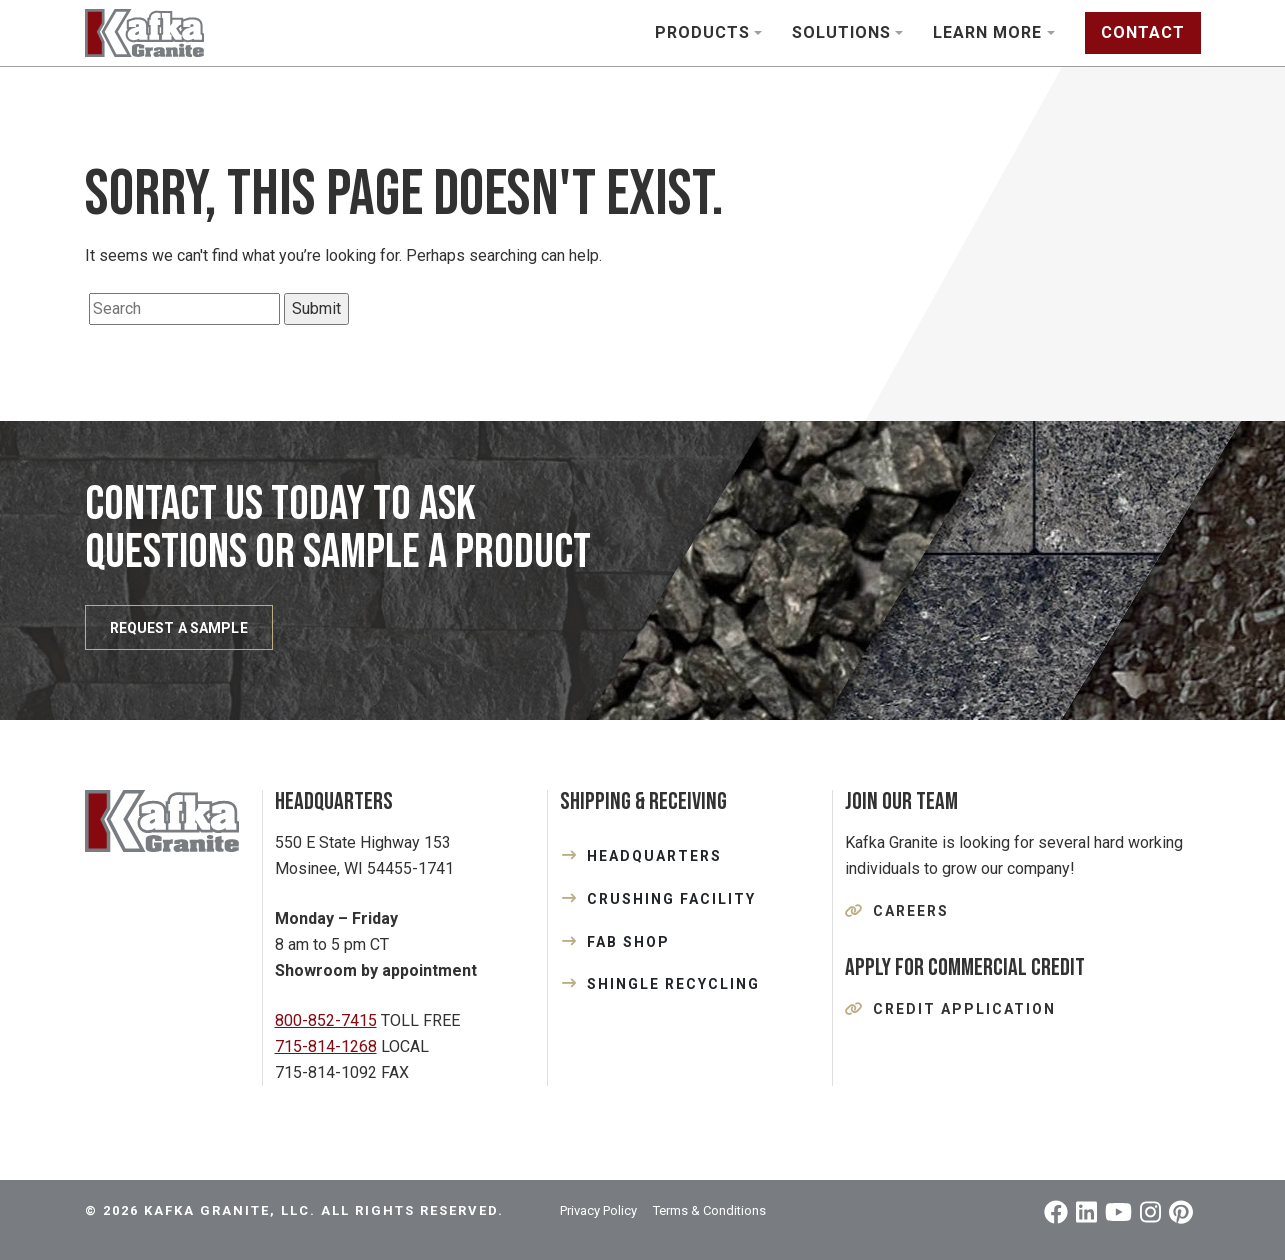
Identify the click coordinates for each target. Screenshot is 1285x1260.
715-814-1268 (326, 1046)
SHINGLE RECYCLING (673, 984)
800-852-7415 (326, 1020)
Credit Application (964, 1009)
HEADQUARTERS (654, 856)
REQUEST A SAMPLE (179, 628)
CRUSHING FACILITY (671, 899)
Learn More (987, 32)
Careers (911, 911)
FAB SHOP (628, 942)
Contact (1143, 32)
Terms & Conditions (709, 1210)
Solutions (841, 32)
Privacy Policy (598, 1210)
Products (702, 32)
